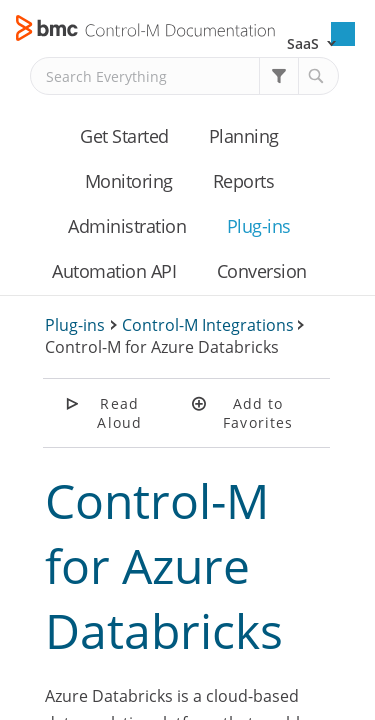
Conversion (262, 271)
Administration (127, 226)
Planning (244, 136)
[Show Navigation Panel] (343, 34)
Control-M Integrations (208, 325)
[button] (279, 76)
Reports (244, 181)
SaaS (303, 43)
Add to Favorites (258, 413)
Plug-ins (259, 226)
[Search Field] (184, 76)
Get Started (124, 136)
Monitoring (129, 181)
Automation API (114, 271)
